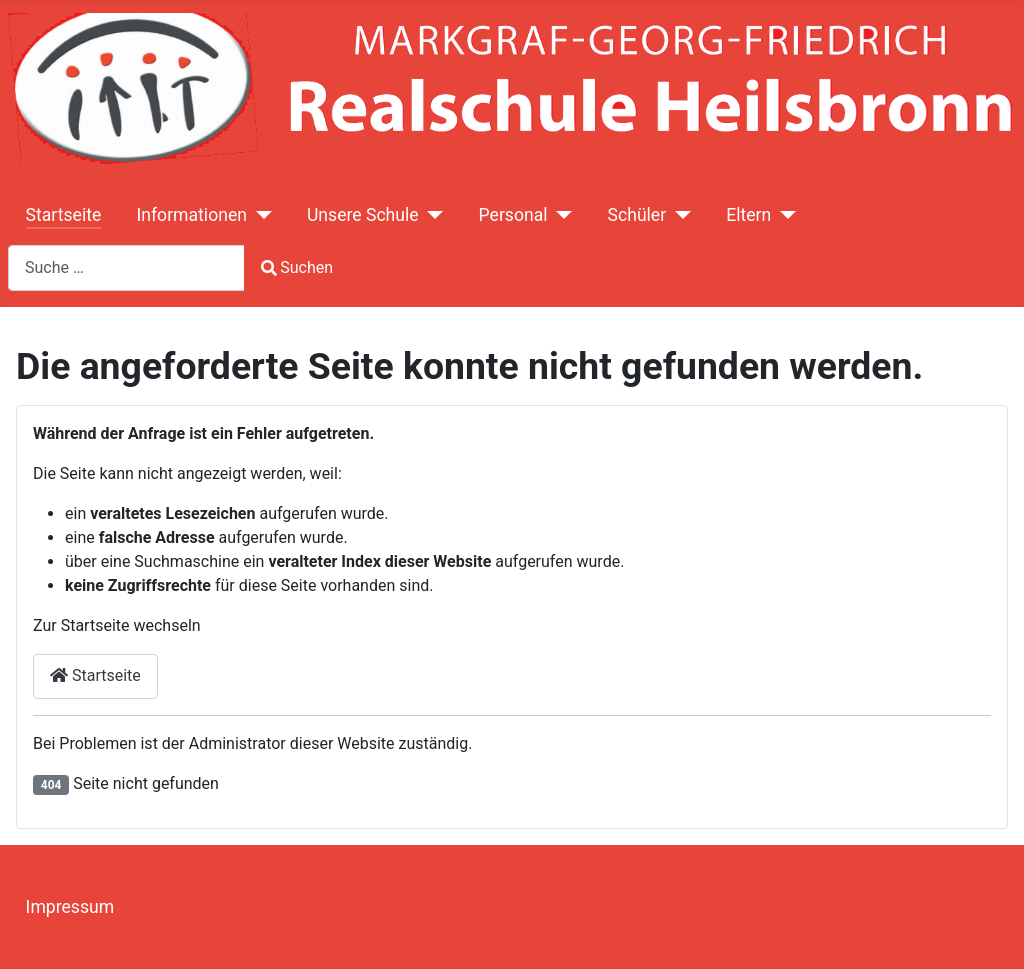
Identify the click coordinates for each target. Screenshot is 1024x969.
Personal (513, 215)
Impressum (70, 907)
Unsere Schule (363, 215)
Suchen (297, 267)
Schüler (637, 215)
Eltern (748, 215)
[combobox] (126, 267)
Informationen (191, 215)
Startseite (64, 215)
